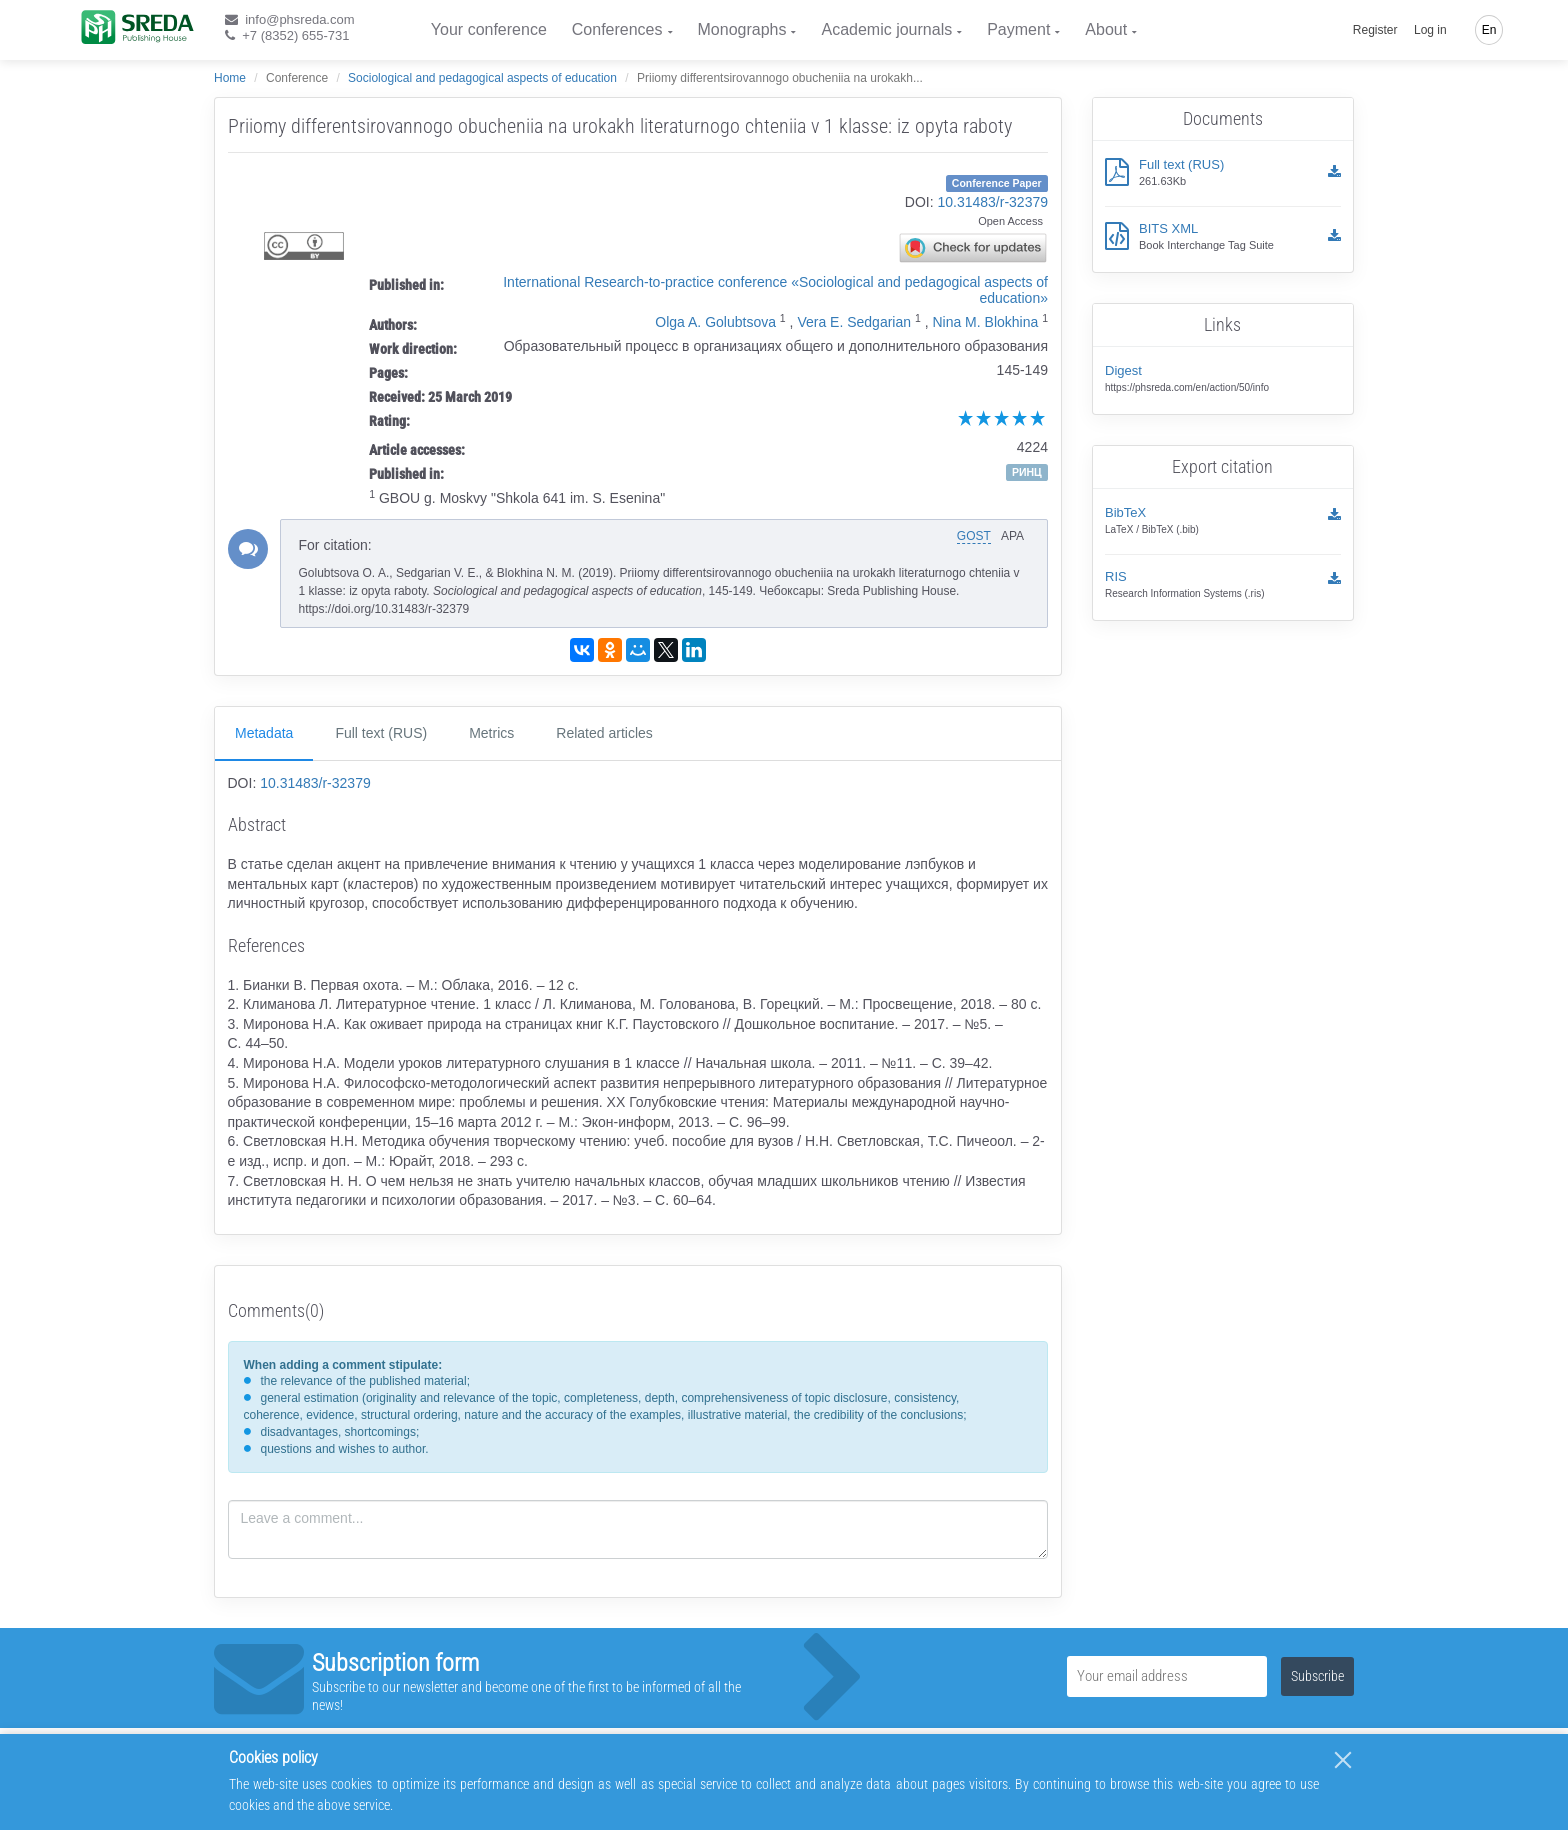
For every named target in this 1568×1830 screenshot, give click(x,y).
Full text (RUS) (381, 733)
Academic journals (886, 29)
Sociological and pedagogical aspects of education (482, 78)
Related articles (604, 733)
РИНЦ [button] (1027, 472)
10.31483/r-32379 (992, 202)
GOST (974, 536)
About (1106, 29)
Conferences (617, 29)
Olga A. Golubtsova (715, 322)
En (1489, 30)
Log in (1430, 30)
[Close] (1343, 1760)
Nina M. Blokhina (985, 322)
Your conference (489, 29)
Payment (1018, 29)
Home (230, 78)
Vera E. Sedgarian (854, 322)
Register (1375, 30)
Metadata (264, 733)
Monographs (742, 29)
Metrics (491, 733)
